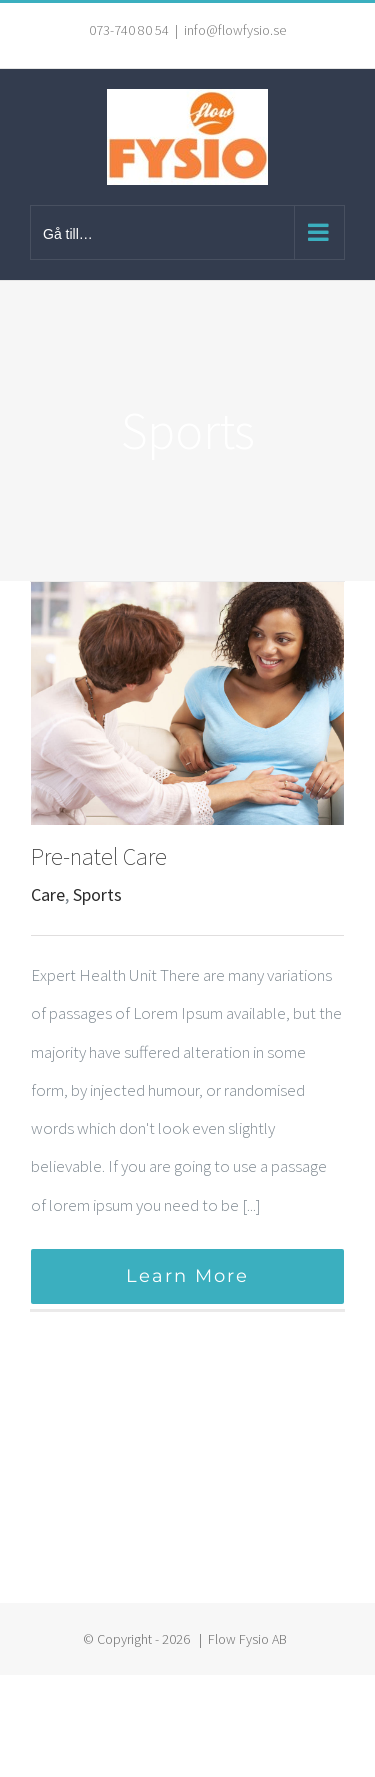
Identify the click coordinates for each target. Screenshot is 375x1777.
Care (48, 894)
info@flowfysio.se (235, 30)
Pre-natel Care (99, 856)
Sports (97, 894)
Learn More (187, 1276)
